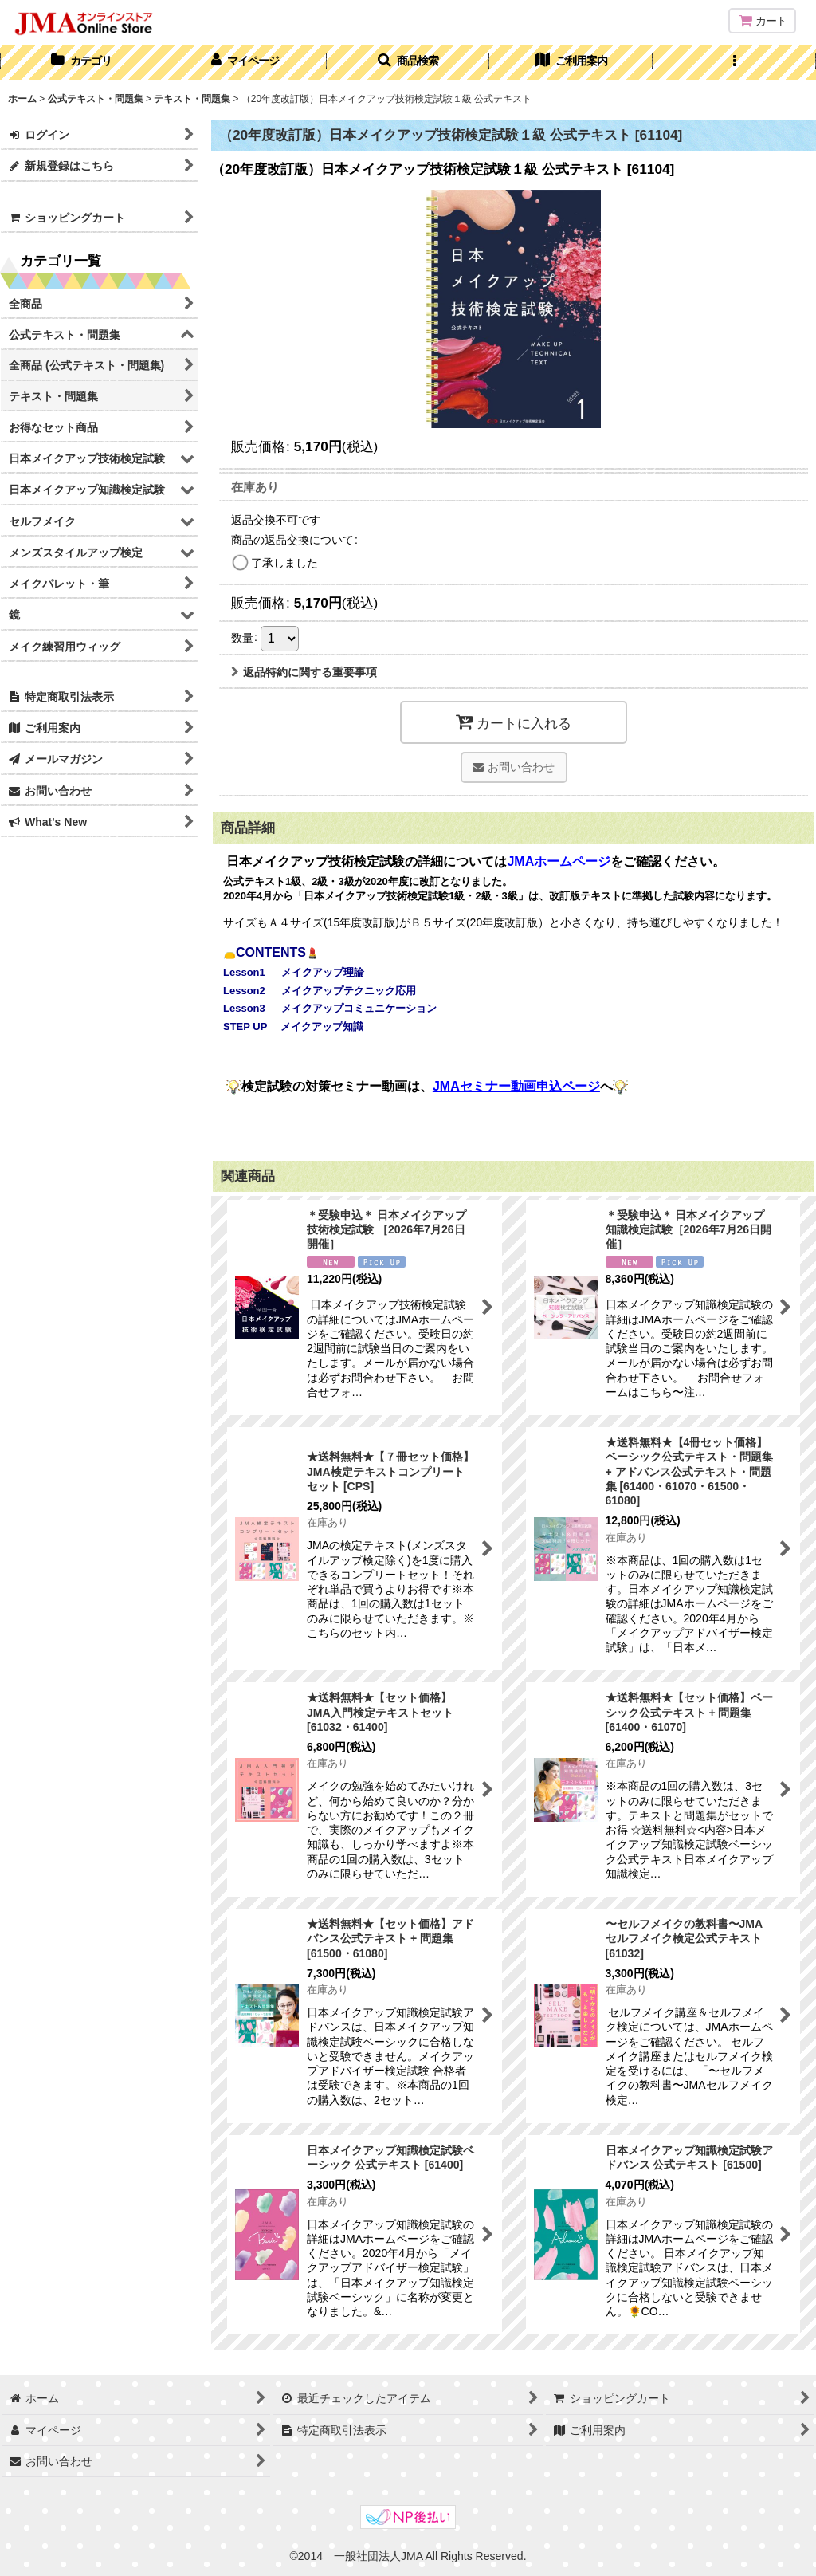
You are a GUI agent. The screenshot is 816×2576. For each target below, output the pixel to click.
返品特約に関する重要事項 (304, 672)
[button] (408, 62)
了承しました (284, 562)
